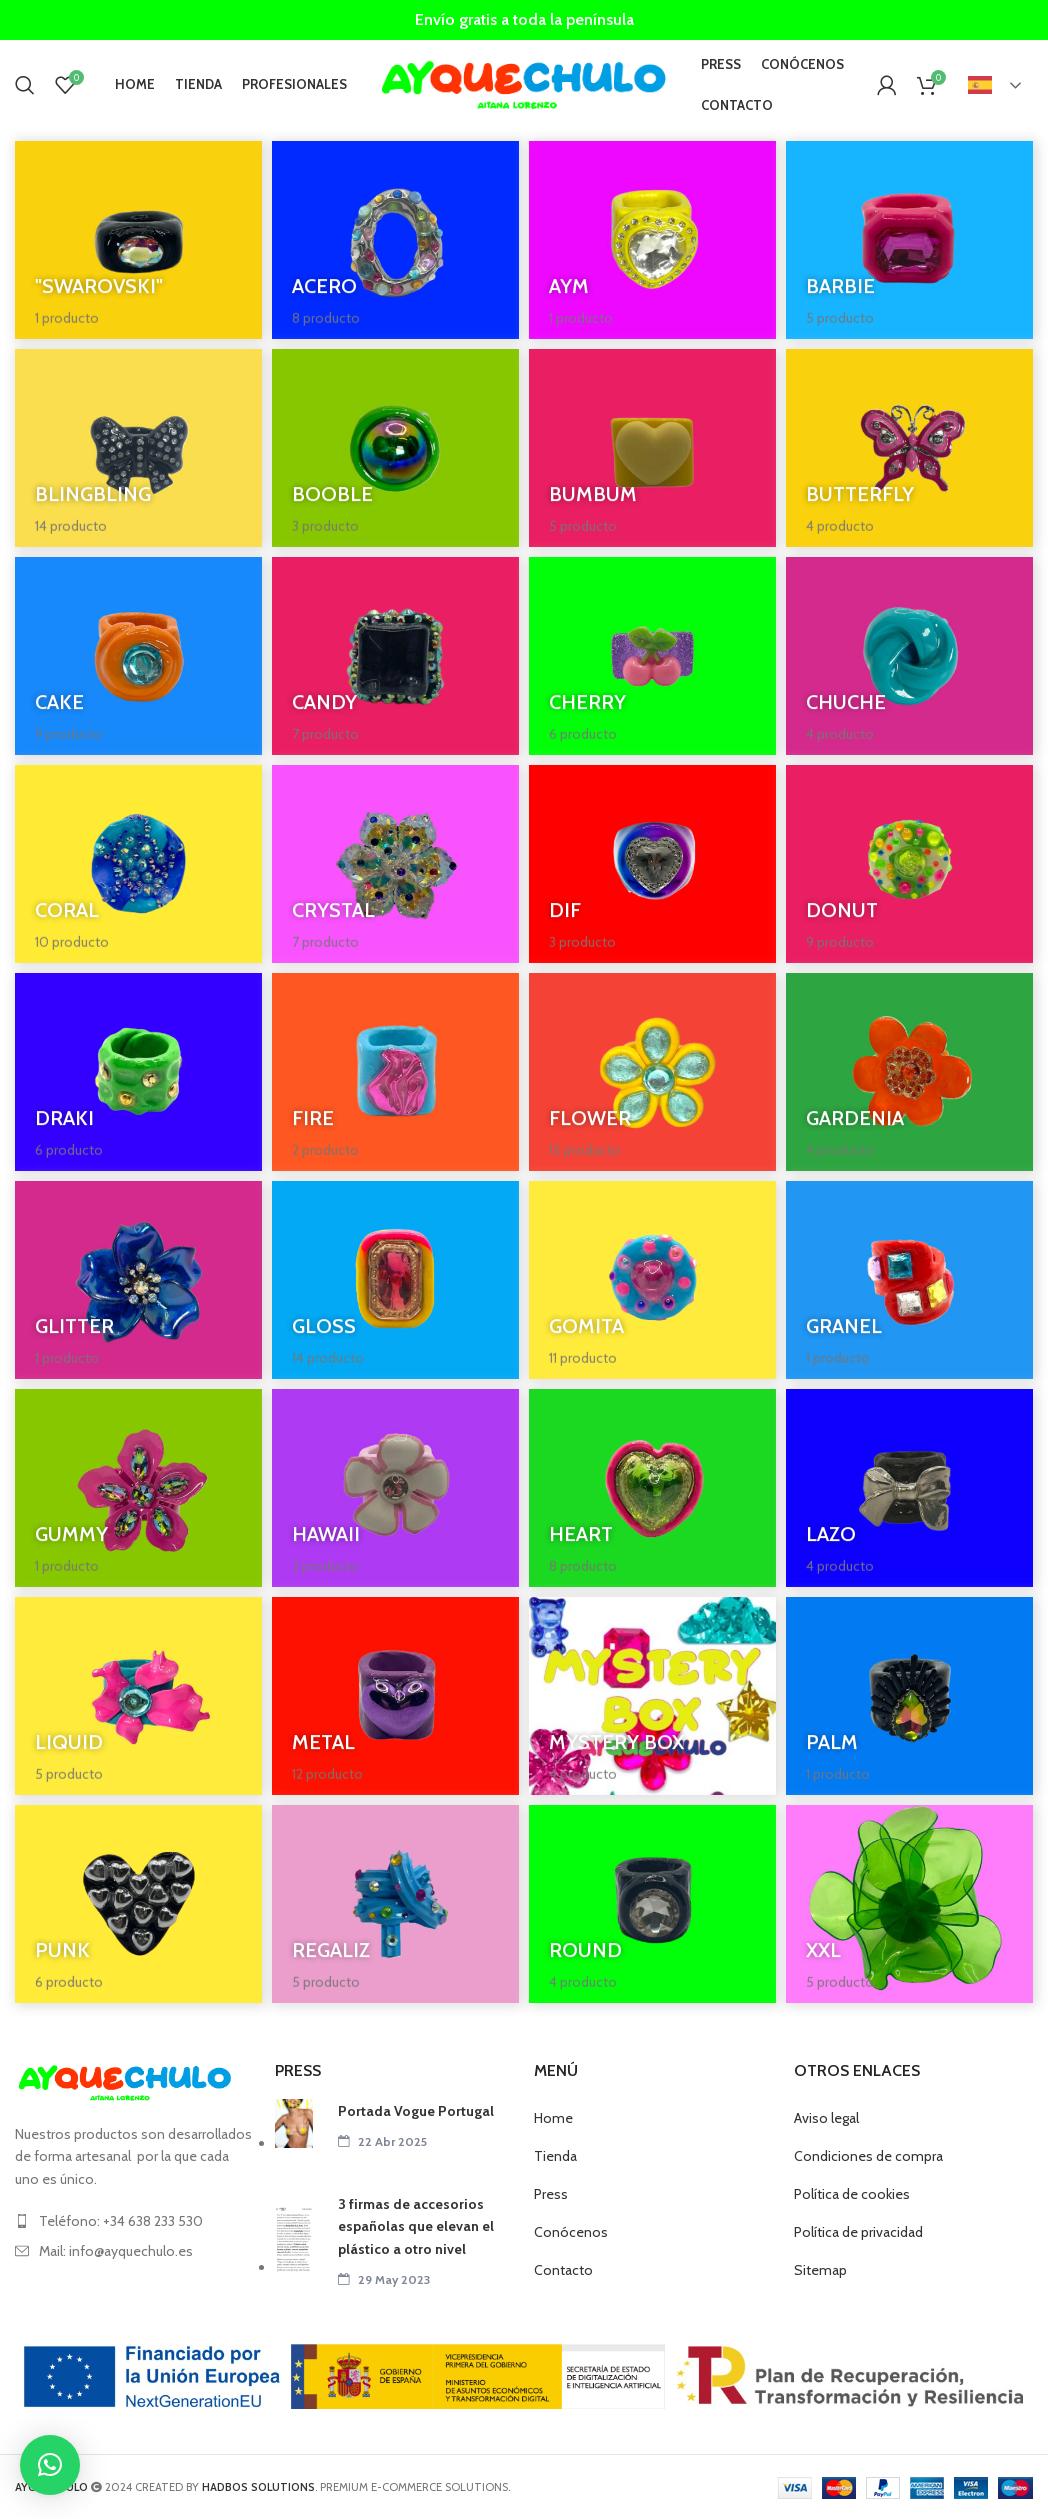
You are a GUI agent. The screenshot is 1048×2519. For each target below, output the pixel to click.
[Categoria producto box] (652, 1696)
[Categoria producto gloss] (395, 1280)
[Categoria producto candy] (395, 656)
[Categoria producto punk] (138, 1904)
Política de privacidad (858, 2232)
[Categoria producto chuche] (909, 656)
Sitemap (820, 2270)
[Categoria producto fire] (395, 1072)
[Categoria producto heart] (652, 1488)
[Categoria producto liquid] (138, 1696)
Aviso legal (826, 2118)
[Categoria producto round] (652, 1904)
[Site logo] (524, 83)
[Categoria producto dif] (652, 864)
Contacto (563, 2270)
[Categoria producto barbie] (909, 240)
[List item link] (135, 2221)
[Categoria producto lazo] (909, 1488)
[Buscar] (25, 85)
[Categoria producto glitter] (138, 1280)
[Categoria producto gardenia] (909, 1072)
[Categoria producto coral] (138, 864)
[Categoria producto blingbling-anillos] (138, 448)
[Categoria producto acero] (395, 240)
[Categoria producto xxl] (909, 1904)
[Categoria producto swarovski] (138, 240)
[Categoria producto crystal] (395, 864)
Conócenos (571, 2232)
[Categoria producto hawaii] (395, 1488)
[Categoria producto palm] (909, 1696)
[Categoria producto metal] (395, 1696)
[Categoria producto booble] (395, 448)
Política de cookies (852, 2194)
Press (551, 2194)
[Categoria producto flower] (652, 1072)
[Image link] (125, 2082)
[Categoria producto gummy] (138, 1488)
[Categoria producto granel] (909, 1280)
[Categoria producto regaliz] (395, 1904)
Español (980, 85)
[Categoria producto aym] (652, 240)
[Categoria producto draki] (138, 1072)
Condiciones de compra (868, 2156)
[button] (50, 2465)
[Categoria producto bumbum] (652, 448)
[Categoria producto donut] (909, 864)
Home (553, 2118)
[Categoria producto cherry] (652, 656)
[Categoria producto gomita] (652, 1280)
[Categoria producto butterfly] (909, 448)
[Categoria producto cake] (138, 656)
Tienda (555, 2156)
